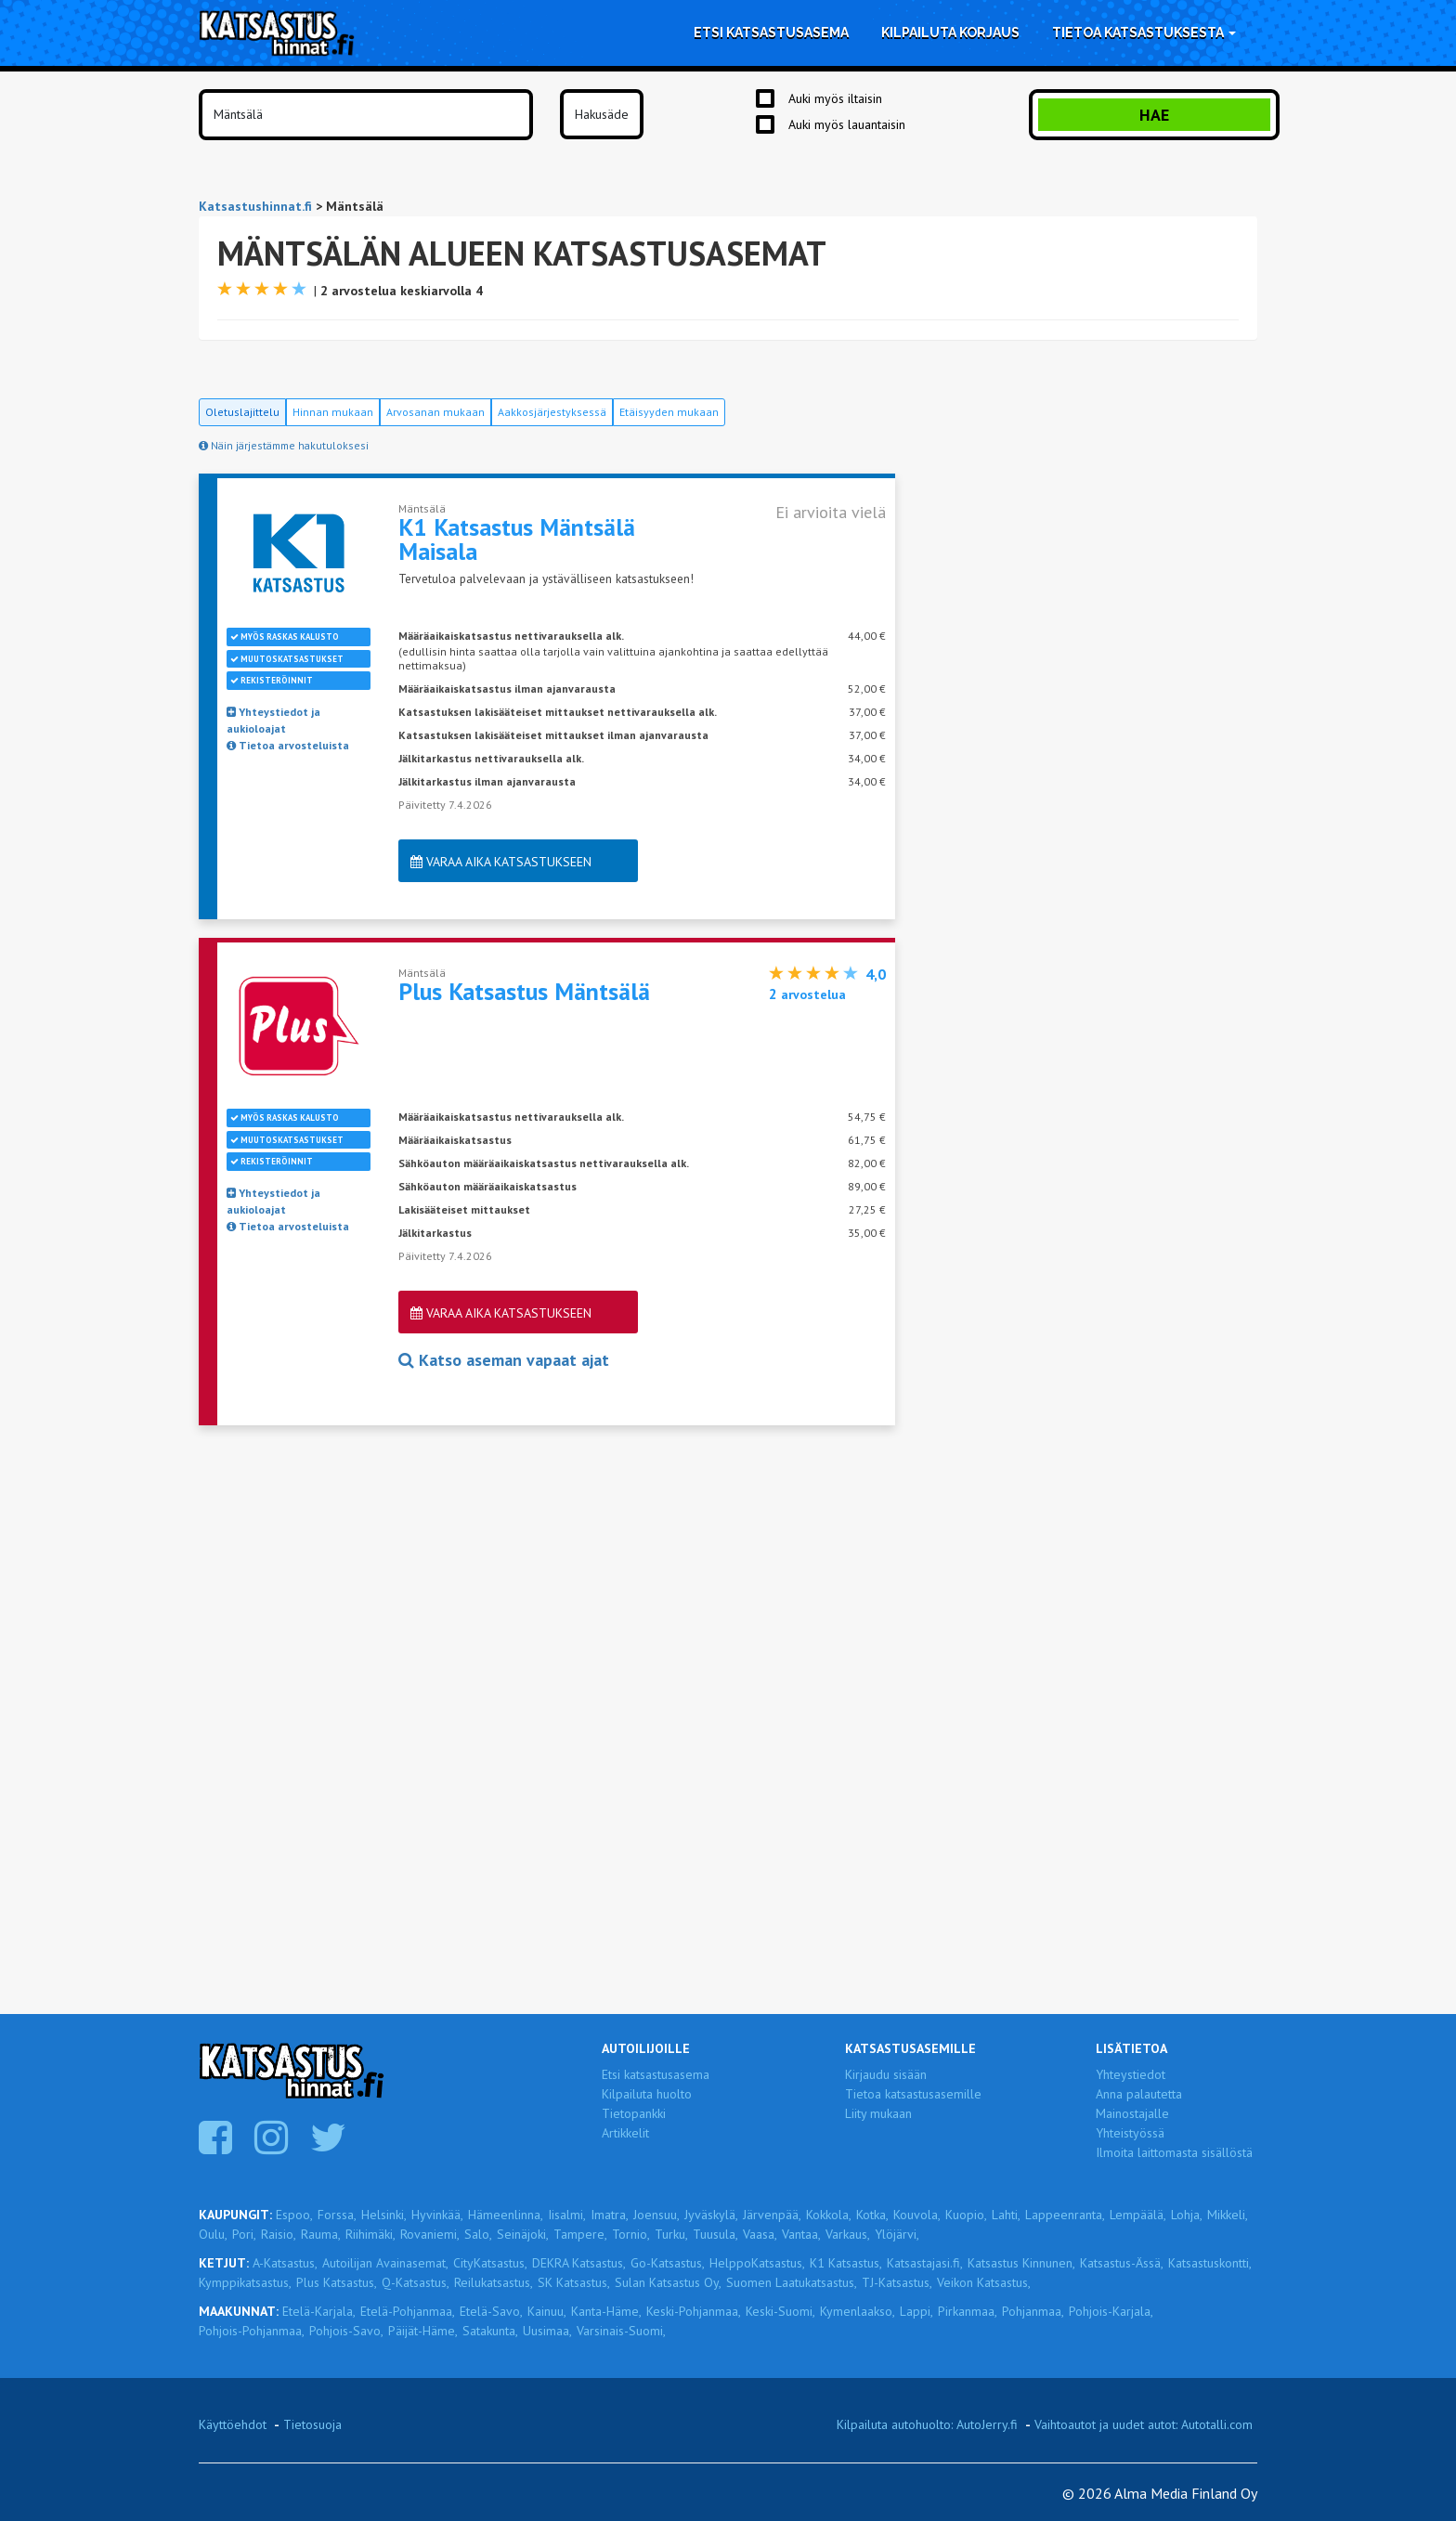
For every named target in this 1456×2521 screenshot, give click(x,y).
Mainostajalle (1132, 2113)
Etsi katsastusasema (771, 32)
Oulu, (213, 2234)
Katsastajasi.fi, (925, 2263)
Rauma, (321, 2234)
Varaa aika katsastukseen (501, 861)
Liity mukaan (878, 2113)
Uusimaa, (547, 2330)
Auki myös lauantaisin (846, 124)
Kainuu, (546, 2311)
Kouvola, (917, 2214)
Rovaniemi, (430, 2234)
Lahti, (1006, 2214)
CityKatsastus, (490, 2263)
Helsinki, (384, 2214)
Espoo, (294, 2214)
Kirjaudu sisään (886, 2074)
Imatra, (610, 2214)
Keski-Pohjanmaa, (693, 2311)
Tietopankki (634, 2113)
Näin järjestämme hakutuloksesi (284, 445)
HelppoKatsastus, (757, 2263)
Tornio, (631, 2234)
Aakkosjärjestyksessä (552, 412)
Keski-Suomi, (780, 2311)
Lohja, (1186, 2214)
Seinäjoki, (523, 2234)
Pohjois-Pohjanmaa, (252, 2330)
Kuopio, (966, 2214)
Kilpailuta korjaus (950, 32)
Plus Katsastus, (336, 2282)
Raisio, (278, 2234)
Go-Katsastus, (667, 2263)
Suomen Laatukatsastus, (791, 2282)
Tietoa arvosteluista (288, 745)
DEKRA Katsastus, (579, 2263)
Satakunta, (490, 2330)
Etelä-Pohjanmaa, (407, 2311)
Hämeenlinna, (505, 2214)
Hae (1154, 114)
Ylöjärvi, (897, 2234)
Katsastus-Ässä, (1122, 2263)
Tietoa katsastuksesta (1144, 32)
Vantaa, (801, 2234)
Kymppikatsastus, (245, 2282)
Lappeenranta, (1065, 2214)
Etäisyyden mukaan (669, 412)
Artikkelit (625, 2133)
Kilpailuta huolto (647, 2094)
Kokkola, (829, 2214)
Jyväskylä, (711, 2214)
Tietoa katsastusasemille (913, 2094)
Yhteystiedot (1130, 2074)
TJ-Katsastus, (897, 2282)
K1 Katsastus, (846, 2263)
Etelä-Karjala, (319, 2311)
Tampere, (580, 2234)
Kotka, (872, 2214)
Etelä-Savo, (491, 2311)
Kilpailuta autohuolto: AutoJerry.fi (927, 2424)
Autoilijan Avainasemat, (385, 2263)
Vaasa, (760, 2234)
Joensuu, (656, 2214)
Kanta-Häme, (606, 2311)
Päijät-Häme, (423, 2330)
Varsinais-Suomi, (621, 2330)
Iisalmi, (567, 2214)
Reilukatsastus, (493, 2282)
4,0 (875, 974)
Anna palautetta (1139, 2094)
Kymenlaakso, (857, 2311)
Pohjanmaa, (1033, 2311)
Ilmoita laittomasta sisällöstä (1174, 2152)
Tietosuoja (312, 2424)
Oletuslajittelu (242, 412)
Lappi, (916, 2311)
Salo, (478, 2234)
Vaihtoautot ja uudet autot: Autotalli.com (1143, 2424)
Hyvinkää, (437, 2214)
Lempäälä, (1138, 2214)
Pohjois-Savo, (346, 2330)
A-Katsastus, (285, 2263)
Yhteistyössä (1130, 2133)
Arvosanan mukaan (435, 412)
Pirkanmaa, (967, 2311)
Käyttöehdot (232, 2424)
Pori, (244, 2234)
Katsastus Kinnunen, (1021, 2263)
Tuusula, (715, 2234)
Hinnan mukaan (332, 412)
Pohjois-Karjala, (1111, 2311)
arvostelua (807, 994)
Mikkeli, (1227, 2214)
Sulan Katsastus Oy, (668, 2282)
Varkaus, (848, 2234)
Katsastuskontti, (1210, 2263)
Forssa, (337, 2214)
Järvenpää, (772, 2214)
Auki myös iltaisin (835, 98)
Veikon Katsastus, (984, 2282)
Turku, (671, 2234)
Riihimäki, (370, 2234)
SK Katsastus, (574, 2282)
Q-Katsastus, (415, 2282)
